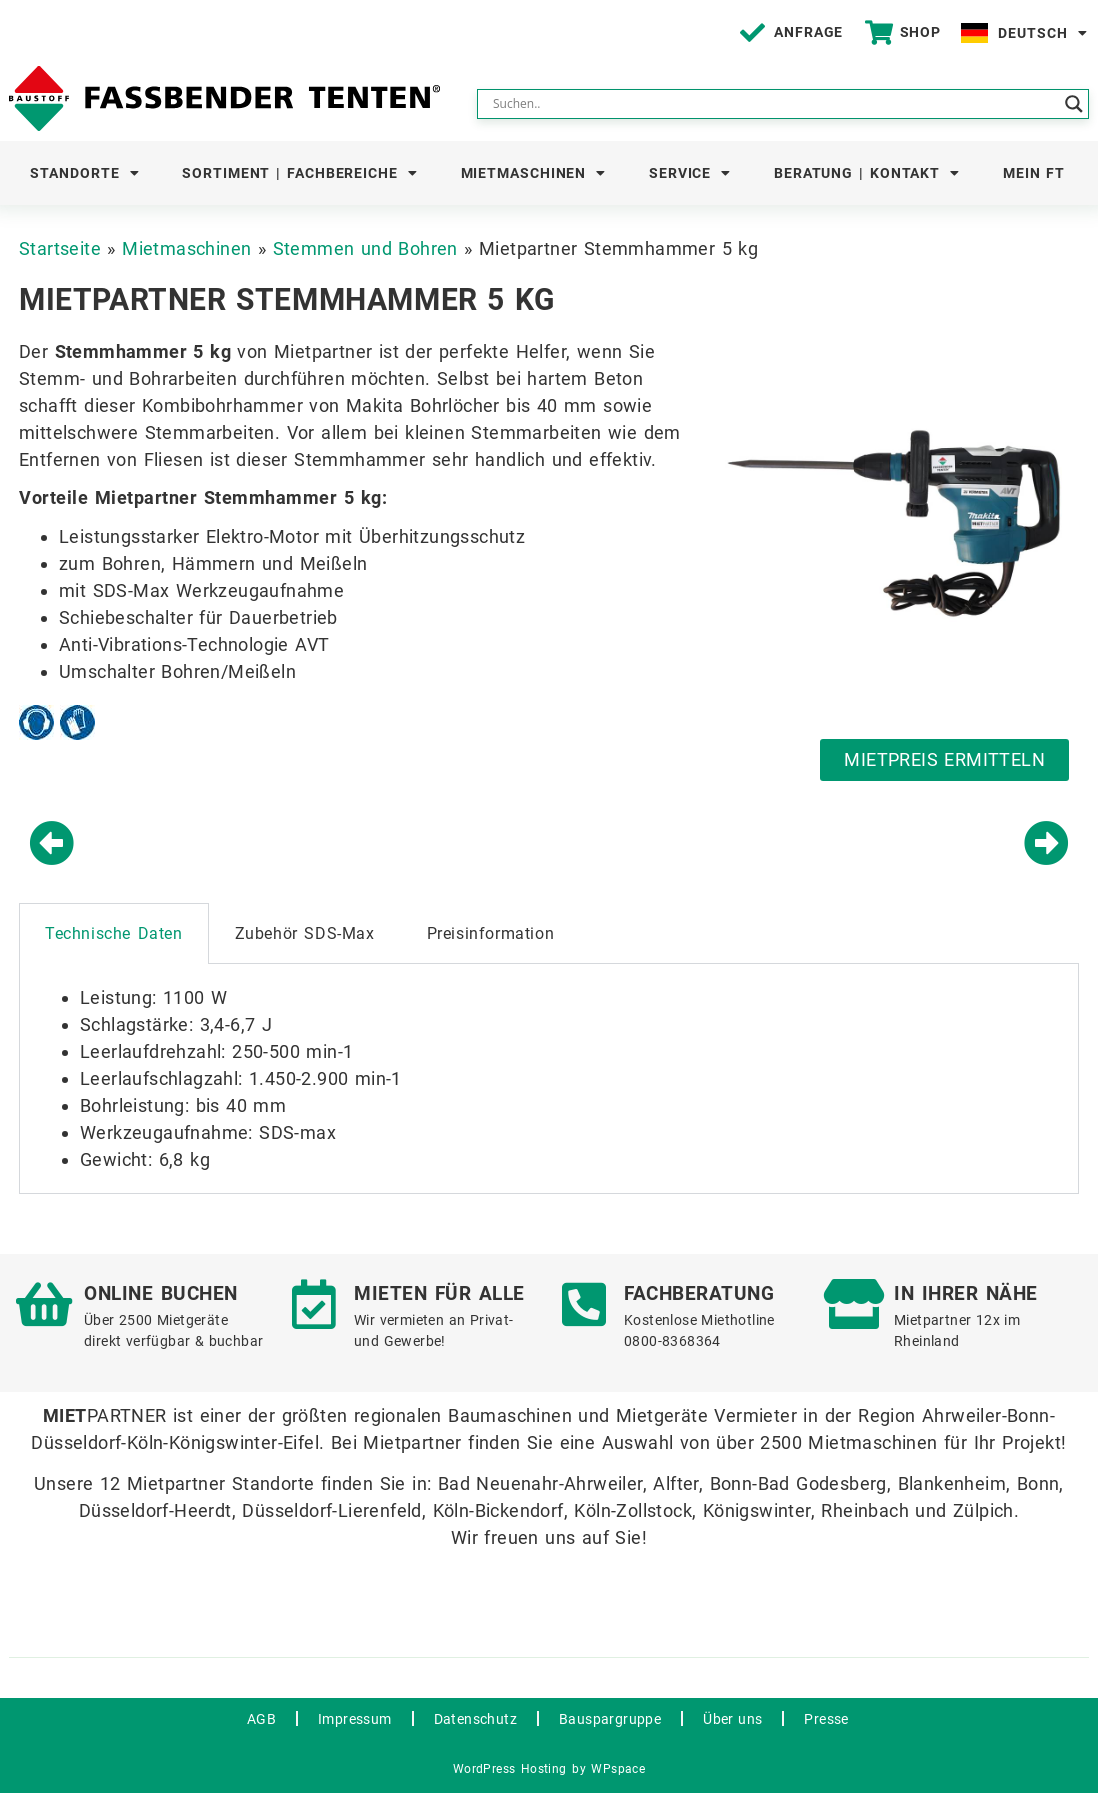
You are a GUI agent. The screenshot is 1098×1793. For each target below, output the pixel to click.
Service (690, 173)
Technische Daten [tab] (114, 933)
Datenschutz (475, 1719)
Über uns (732, 1719)
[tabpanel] (549, 1079)
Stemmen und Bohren (365, 248)
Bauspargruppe (610, 1719)
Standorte (84, 173)
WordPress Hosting (510, 1769)
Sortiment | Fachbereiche (300, 173)
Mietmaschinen (534, 173)
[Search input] (774, 104)
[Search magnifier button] (1074, 104)
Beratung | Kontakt (867, 173)
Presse (826, 1719)
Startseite (60, 248)
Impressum (355, 1719)
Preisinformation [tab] (491, 933)
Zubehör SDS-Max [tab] (305, 933)
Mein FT (1034, 173)
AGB (261, 1719)
